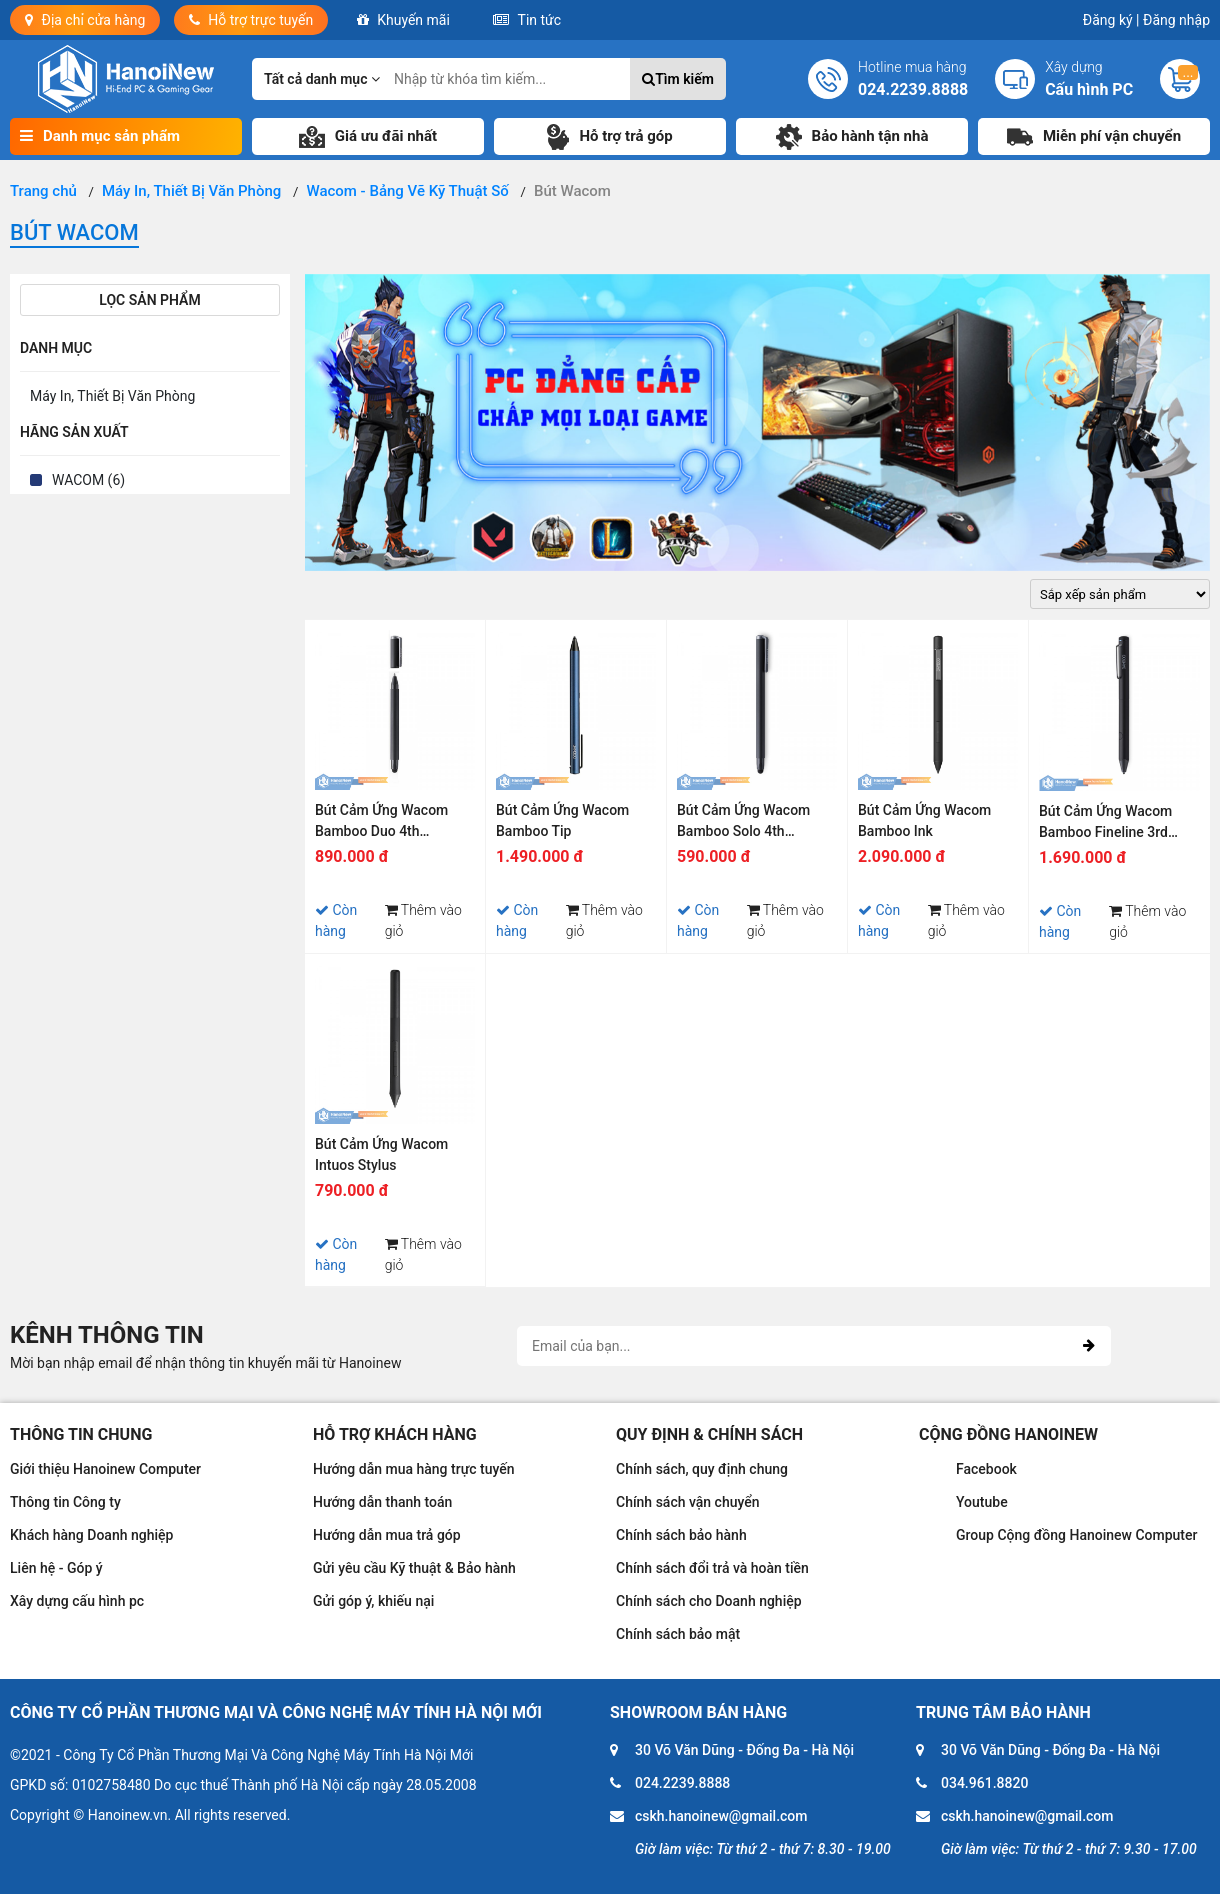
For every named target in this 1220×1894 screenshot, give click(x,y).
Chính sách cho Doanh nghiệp (709, 1601)
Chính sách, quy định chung (702, 1469)
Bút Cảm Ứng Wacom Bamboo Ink (924, 820)
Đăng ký (1111, 20)
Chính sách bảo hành (681, 1535)
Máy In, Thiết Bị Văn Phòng (112, 396)
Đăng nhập (1176, 20)
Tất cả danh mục (322, 79)
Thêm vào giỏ (423, 920)
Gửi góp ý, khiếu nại (373, 1601)
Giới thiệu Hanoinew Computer (105, 1469)
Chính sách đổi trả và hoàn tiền (712, 1568)
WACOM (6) (88, 480)
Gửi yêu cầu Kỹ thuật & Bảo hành (414, 1568)
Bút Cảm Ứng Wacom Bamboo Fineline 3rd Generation (1105, 824)
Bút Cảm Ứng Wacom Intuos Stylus (381, 1154)
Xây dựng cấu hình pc (77, 1601)
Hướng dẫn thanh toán (382, 1502)
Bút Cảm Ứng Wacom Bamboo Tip (562, 820)
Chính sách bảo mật (678, 1634)
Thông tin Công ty (65, 1502)
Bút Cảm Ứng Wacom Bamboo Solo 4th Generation (743, 823)
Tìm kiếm (678, 79)
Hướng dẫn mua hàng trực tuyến (414, 1469)
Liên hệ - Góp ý (56, 1568)
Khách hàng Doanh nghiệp (91, 1535)
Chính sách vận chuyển (688, 1502)
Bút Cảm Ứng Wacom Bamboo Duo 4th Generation (381, 823)
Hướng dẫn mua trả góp (387, 1535)
